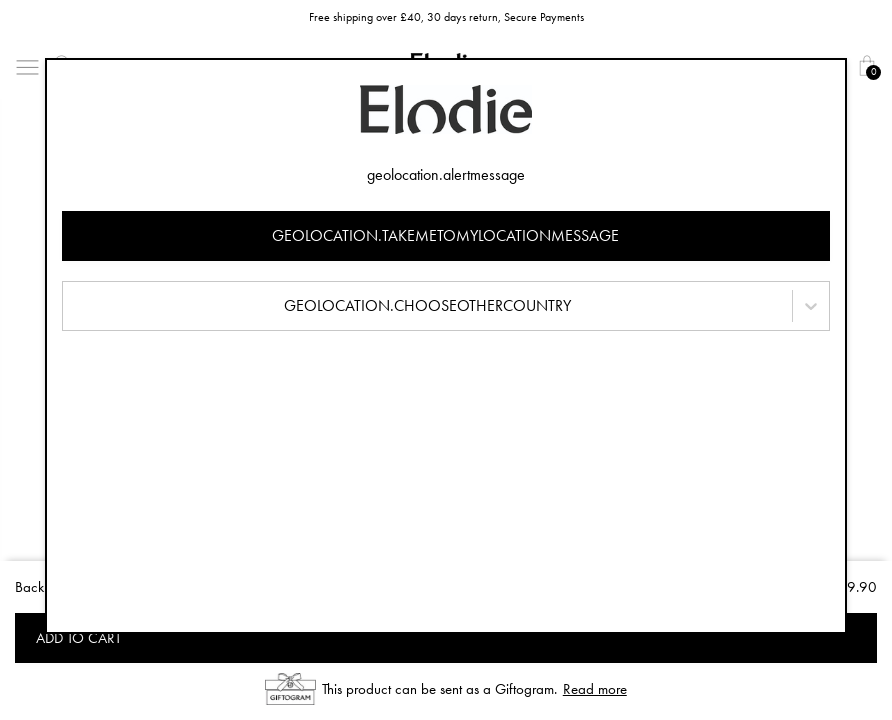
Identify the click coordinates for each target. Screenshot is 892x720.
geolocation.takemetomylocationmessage (445, 235)
